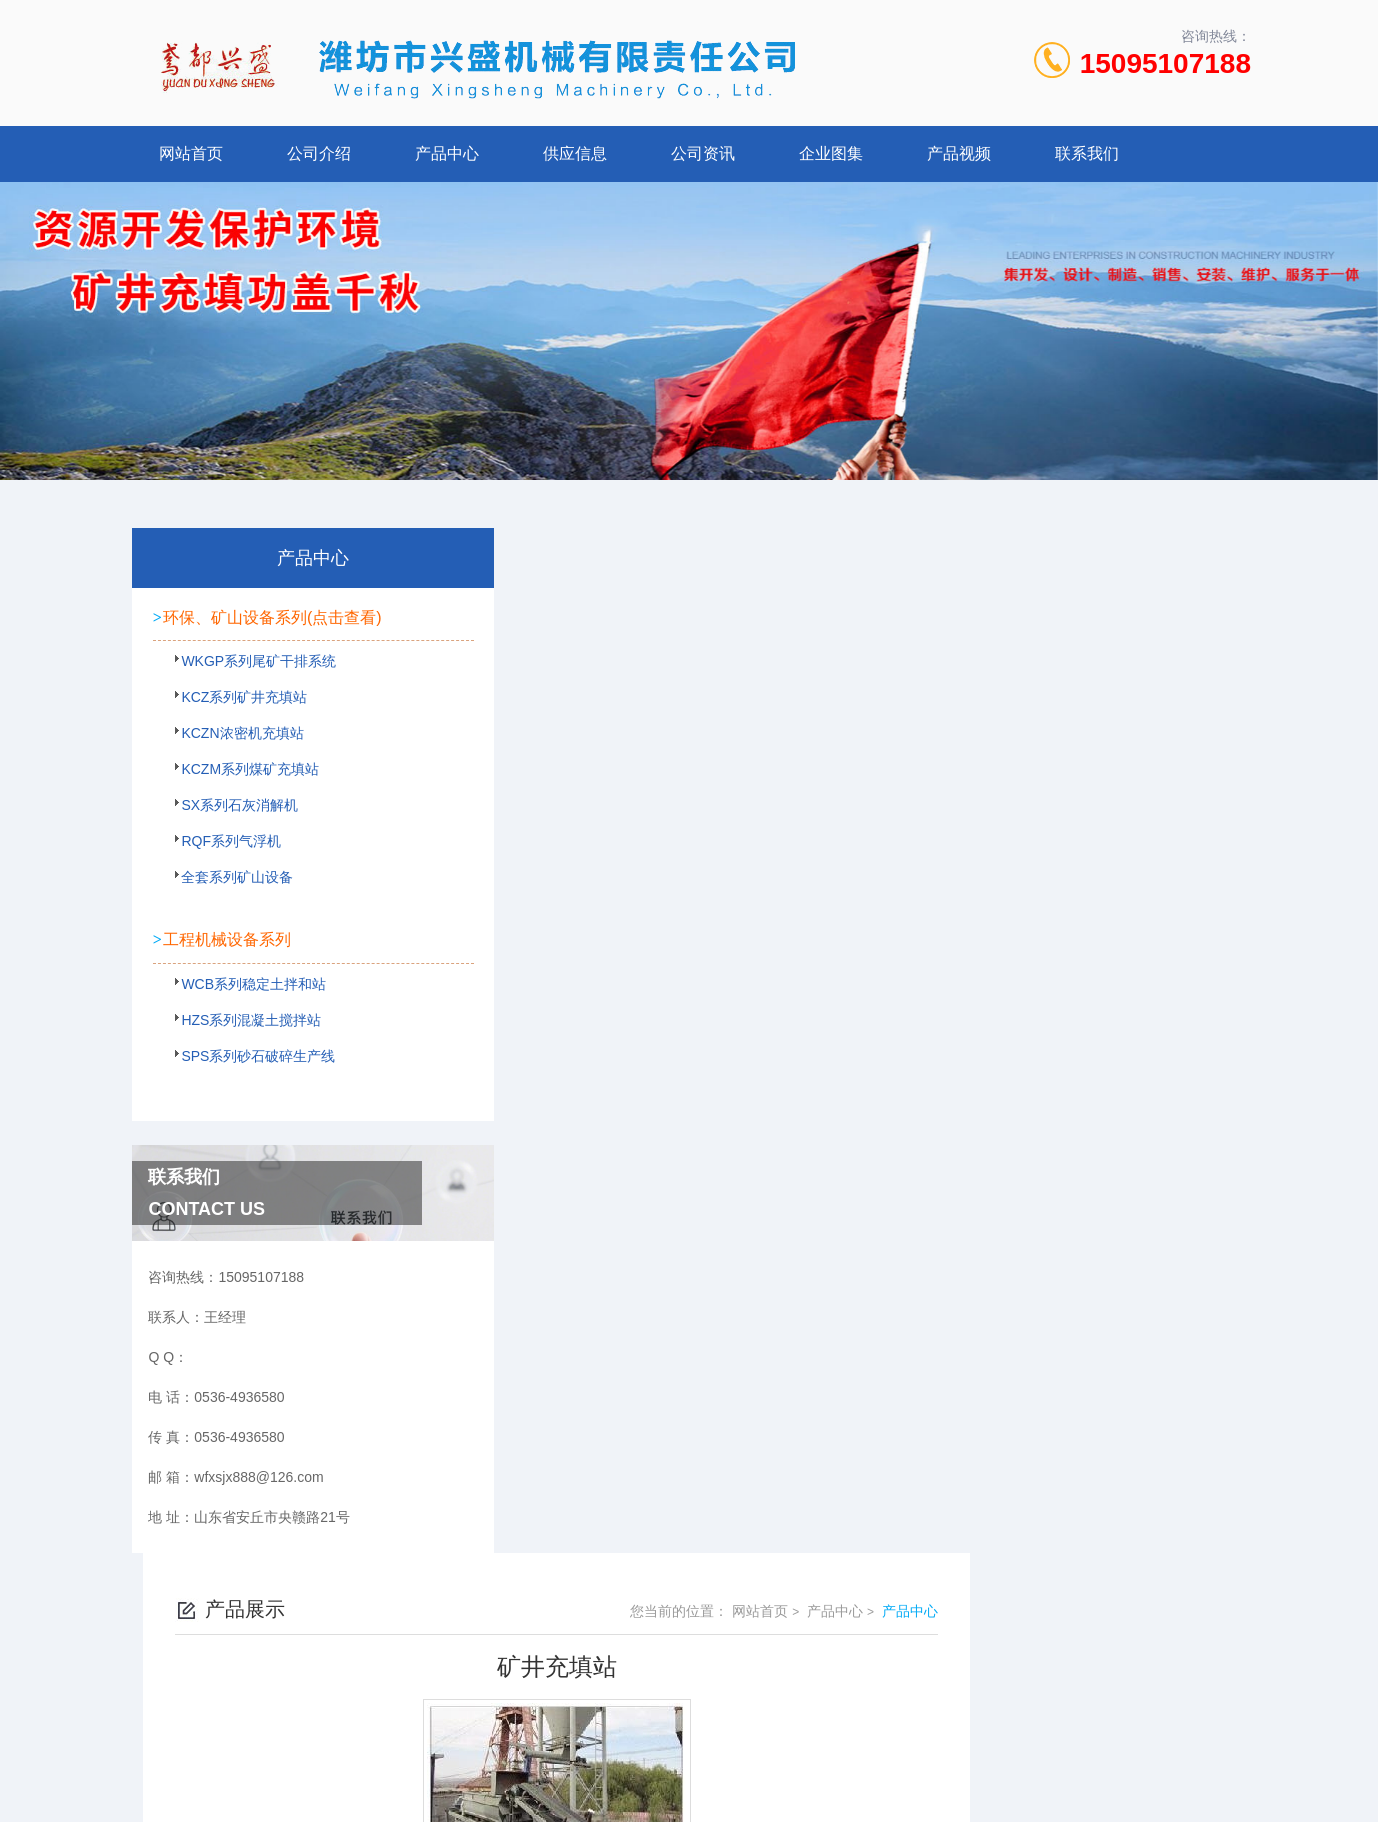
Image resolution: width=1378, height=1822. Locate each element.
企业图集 (831, 153)
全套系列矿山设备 (228, 908)
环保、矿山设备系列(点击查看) (261, 627)
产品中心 (447, 153)
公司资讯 (703, 153)
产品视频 (959, 153)
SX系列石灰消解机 (230, 836)
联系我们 (1087, 153)
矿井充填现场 (570, 908)
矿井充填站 (563, 874)
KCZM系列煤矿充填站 (241, 800)
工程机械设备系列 (227, 958)
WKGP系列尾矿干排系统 (249, 692)
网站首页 (191, 153)
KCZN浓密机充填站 (233, 764)
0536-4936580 (601, 1650)
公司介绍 (319, 153)
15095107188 (1165, 63)
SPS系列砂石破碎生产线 (249, 1083)
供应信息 (575, 153)
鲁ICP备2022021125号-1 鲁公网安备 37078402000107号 (836, 1682)
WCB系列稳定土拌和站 (244, 1011)
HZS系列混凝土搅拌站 (242, 1047)
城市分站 (143, 1769)
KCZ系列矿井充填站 (235, 728)
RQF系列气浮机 (222, 872)
